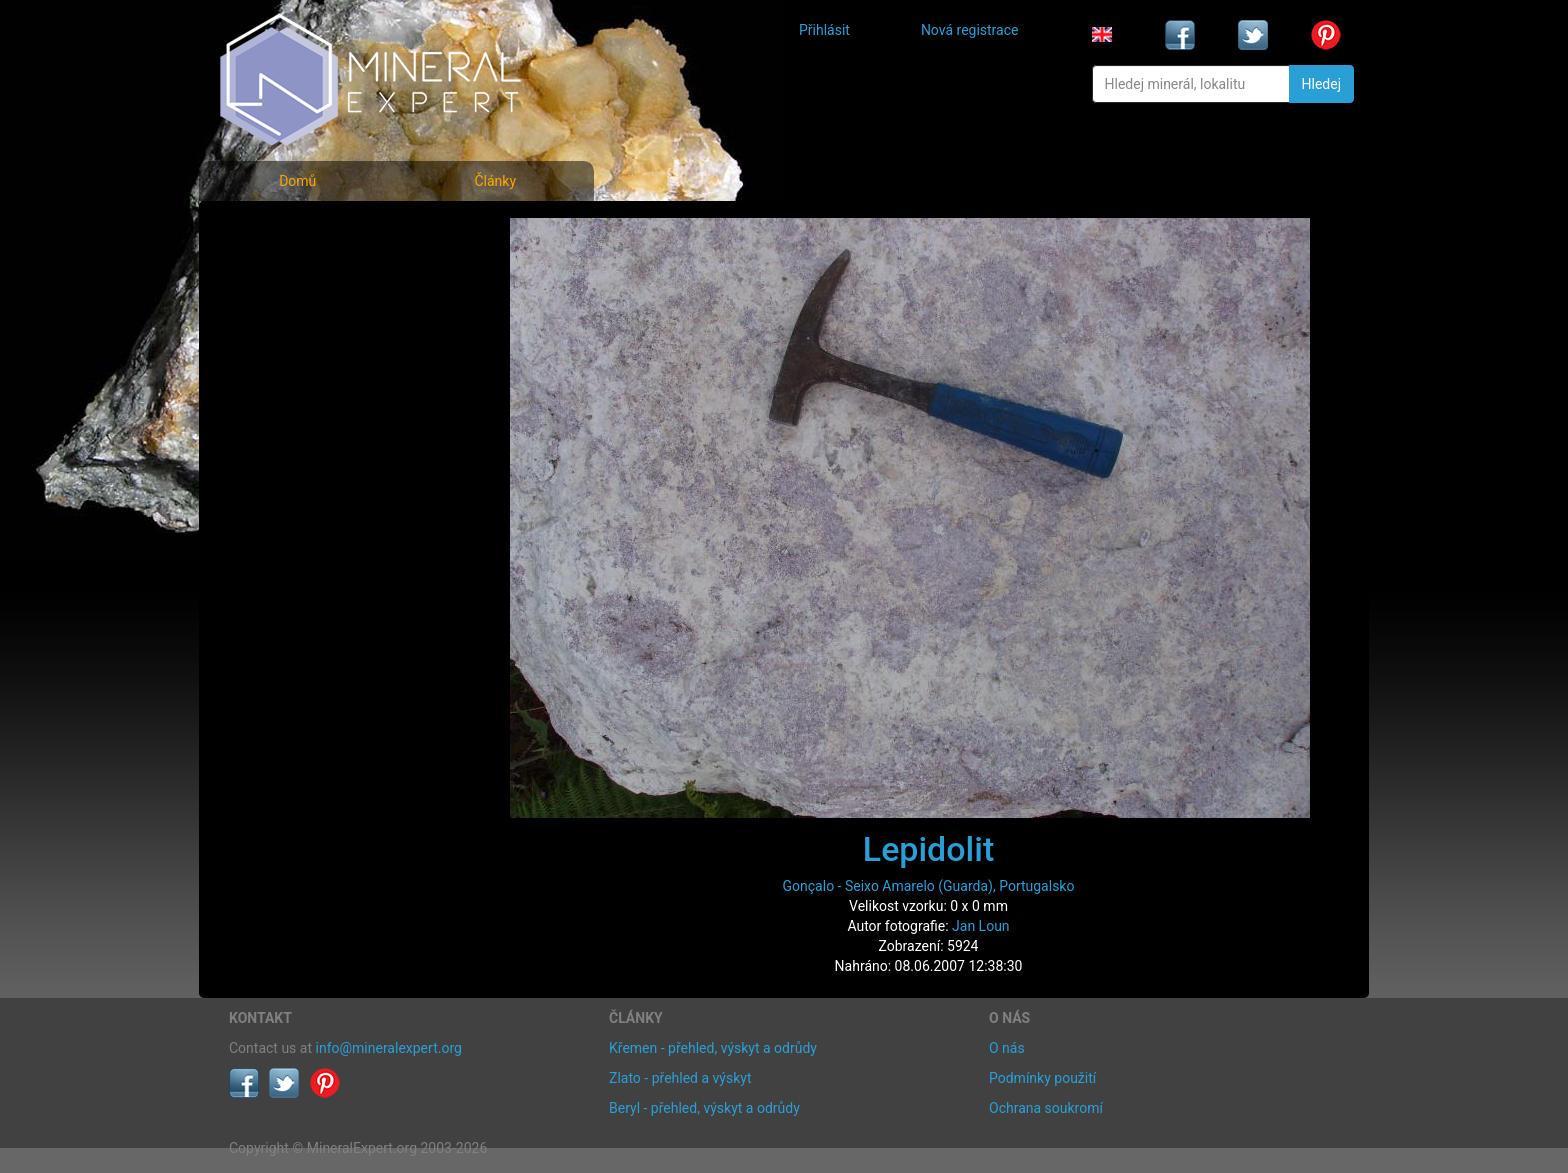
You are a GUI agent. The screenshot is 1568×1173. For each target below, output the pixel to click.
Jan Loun (981, 926)
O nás (1007, 1048)
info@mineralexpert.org (389, 1048)
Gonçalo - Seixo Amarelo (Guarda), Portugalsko (929, 886)
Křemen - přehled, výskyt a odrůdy (713, 1048)
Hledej (1321, 84)
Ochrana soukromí (1046, 1108)
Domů (297, 181)
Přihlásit (824, 30)
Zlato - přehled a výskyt (680, 1078)
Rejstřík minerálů (298, 274)
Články (495, 181)
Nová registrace (970, 30)
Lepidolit (928, 849)
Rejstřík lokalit (287, 362)
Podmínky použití (1042, 1078)
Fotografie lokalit (298, 318)
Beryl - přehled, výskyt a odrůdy (704, 1108)
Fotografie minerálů (308, 230)
